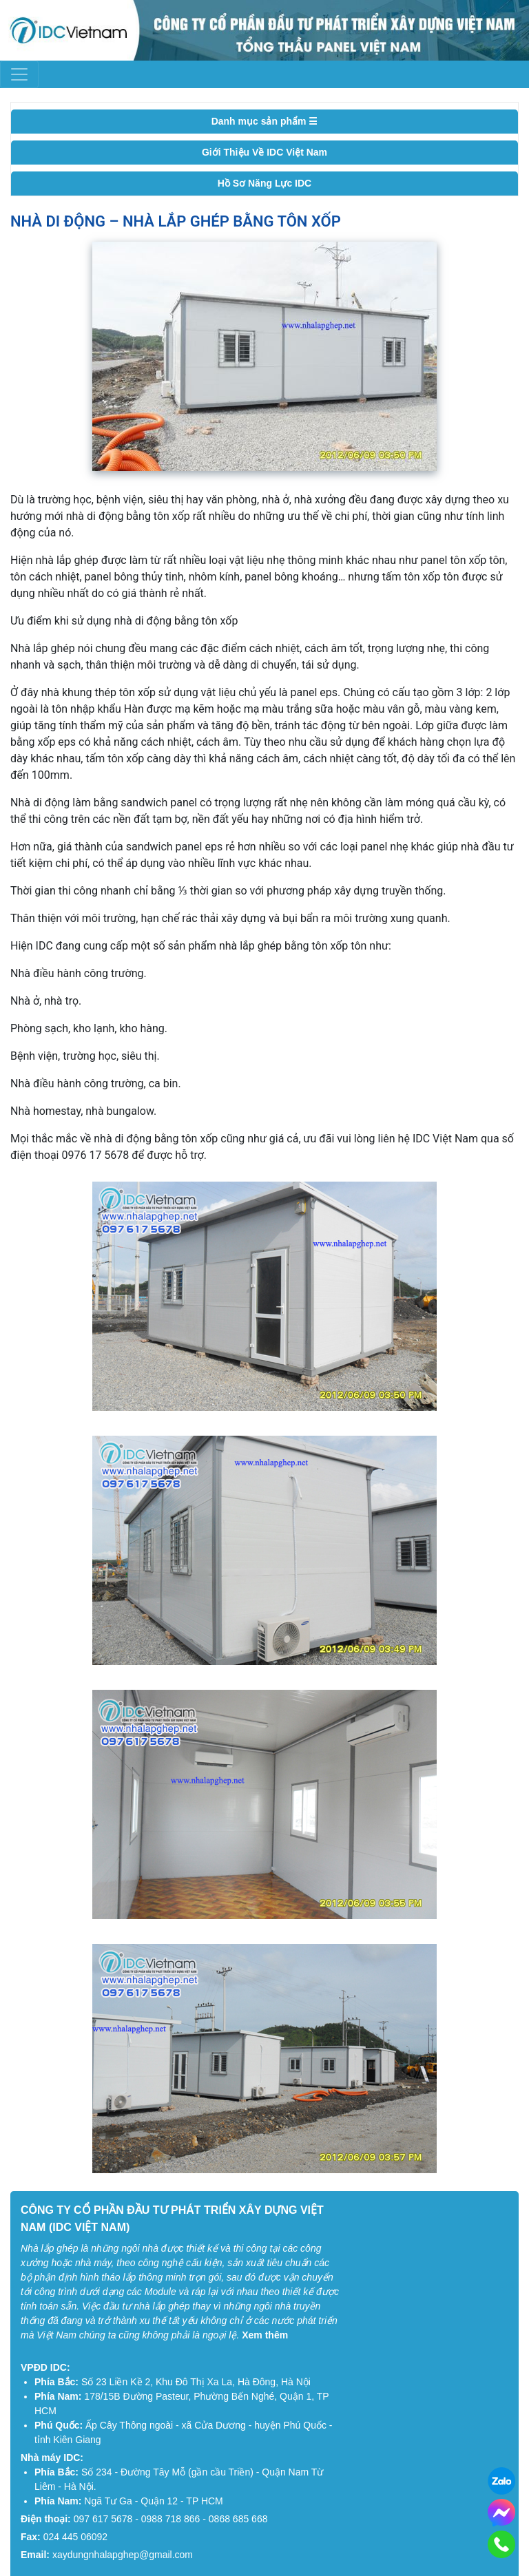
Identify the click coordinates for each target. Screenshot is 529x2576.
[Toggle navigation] (19, 74)
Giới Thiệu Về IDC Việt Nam (264, 152)
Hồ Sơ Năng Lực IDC (264, 183)
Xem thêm (265, 2335)
